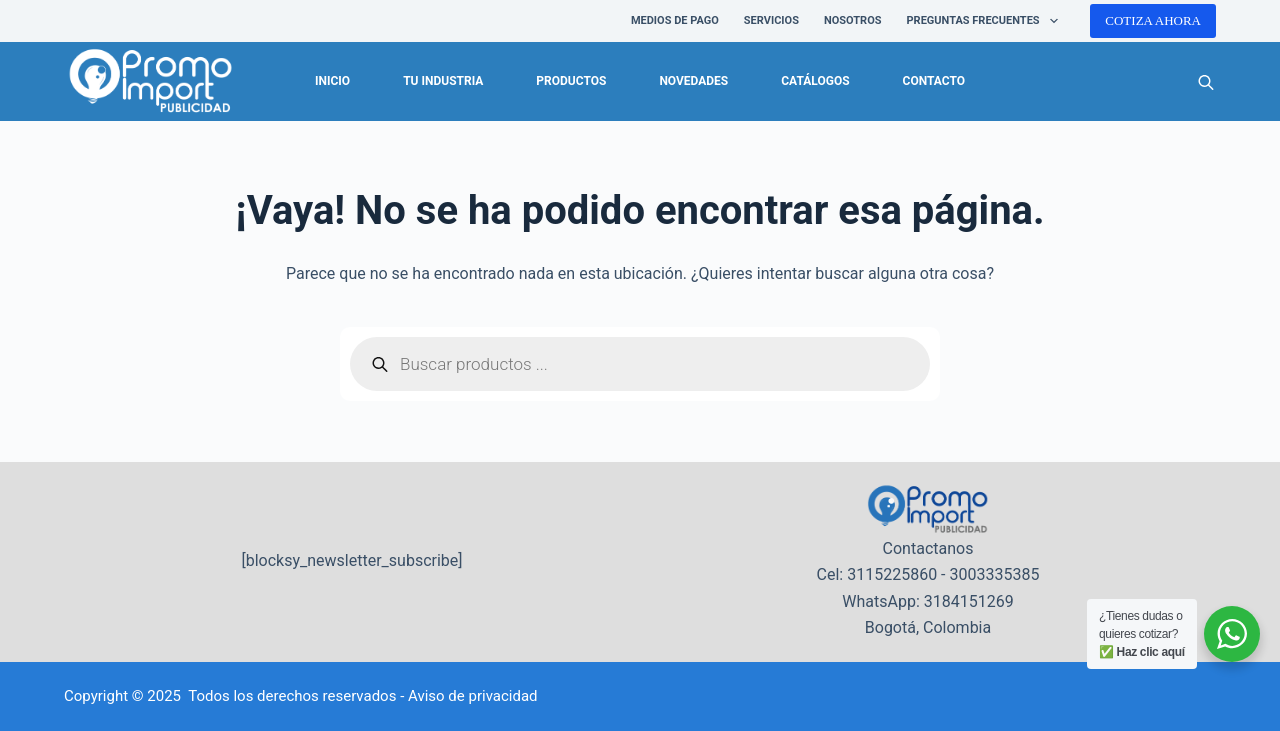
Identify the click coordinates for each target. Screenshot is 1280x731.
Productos (571, 81)
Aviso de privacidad (473, 696)
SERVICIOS (771, 20)
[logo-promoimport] (150, 82)
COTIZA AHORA (1153, 20)
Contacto (934, 81)
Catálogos (815, 81)
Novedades (693, 81)
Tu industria (443, 81)
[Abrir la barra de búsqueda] (1206, 82)
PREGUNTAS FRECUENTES (986, 21)
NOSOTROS (853, 20)
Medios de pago (675, 20)
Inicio (332, 81)
